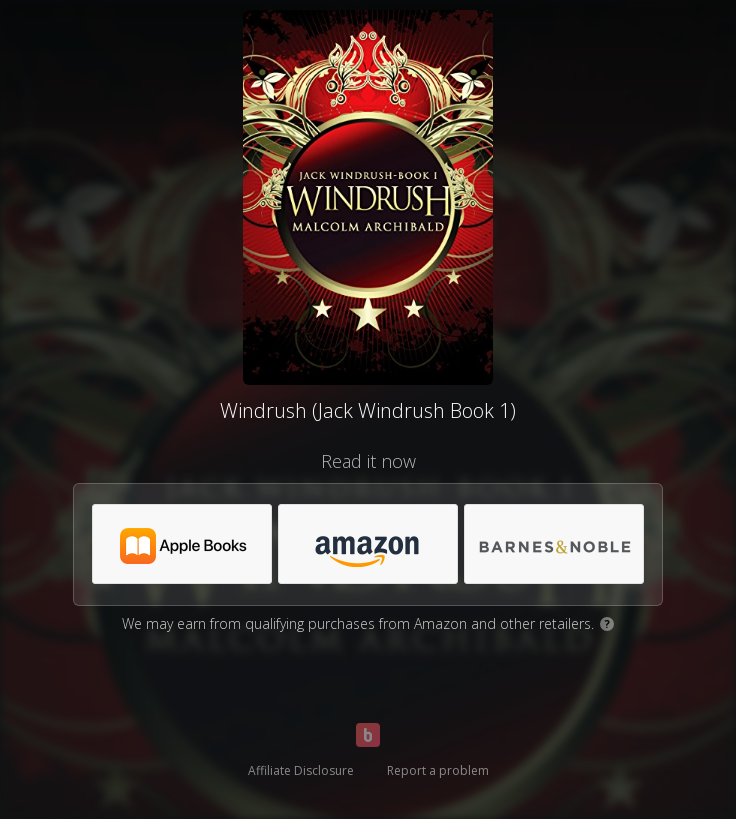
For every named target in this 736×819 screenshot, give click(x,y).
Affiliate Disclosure (301, 770)
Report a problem (438, 770)
